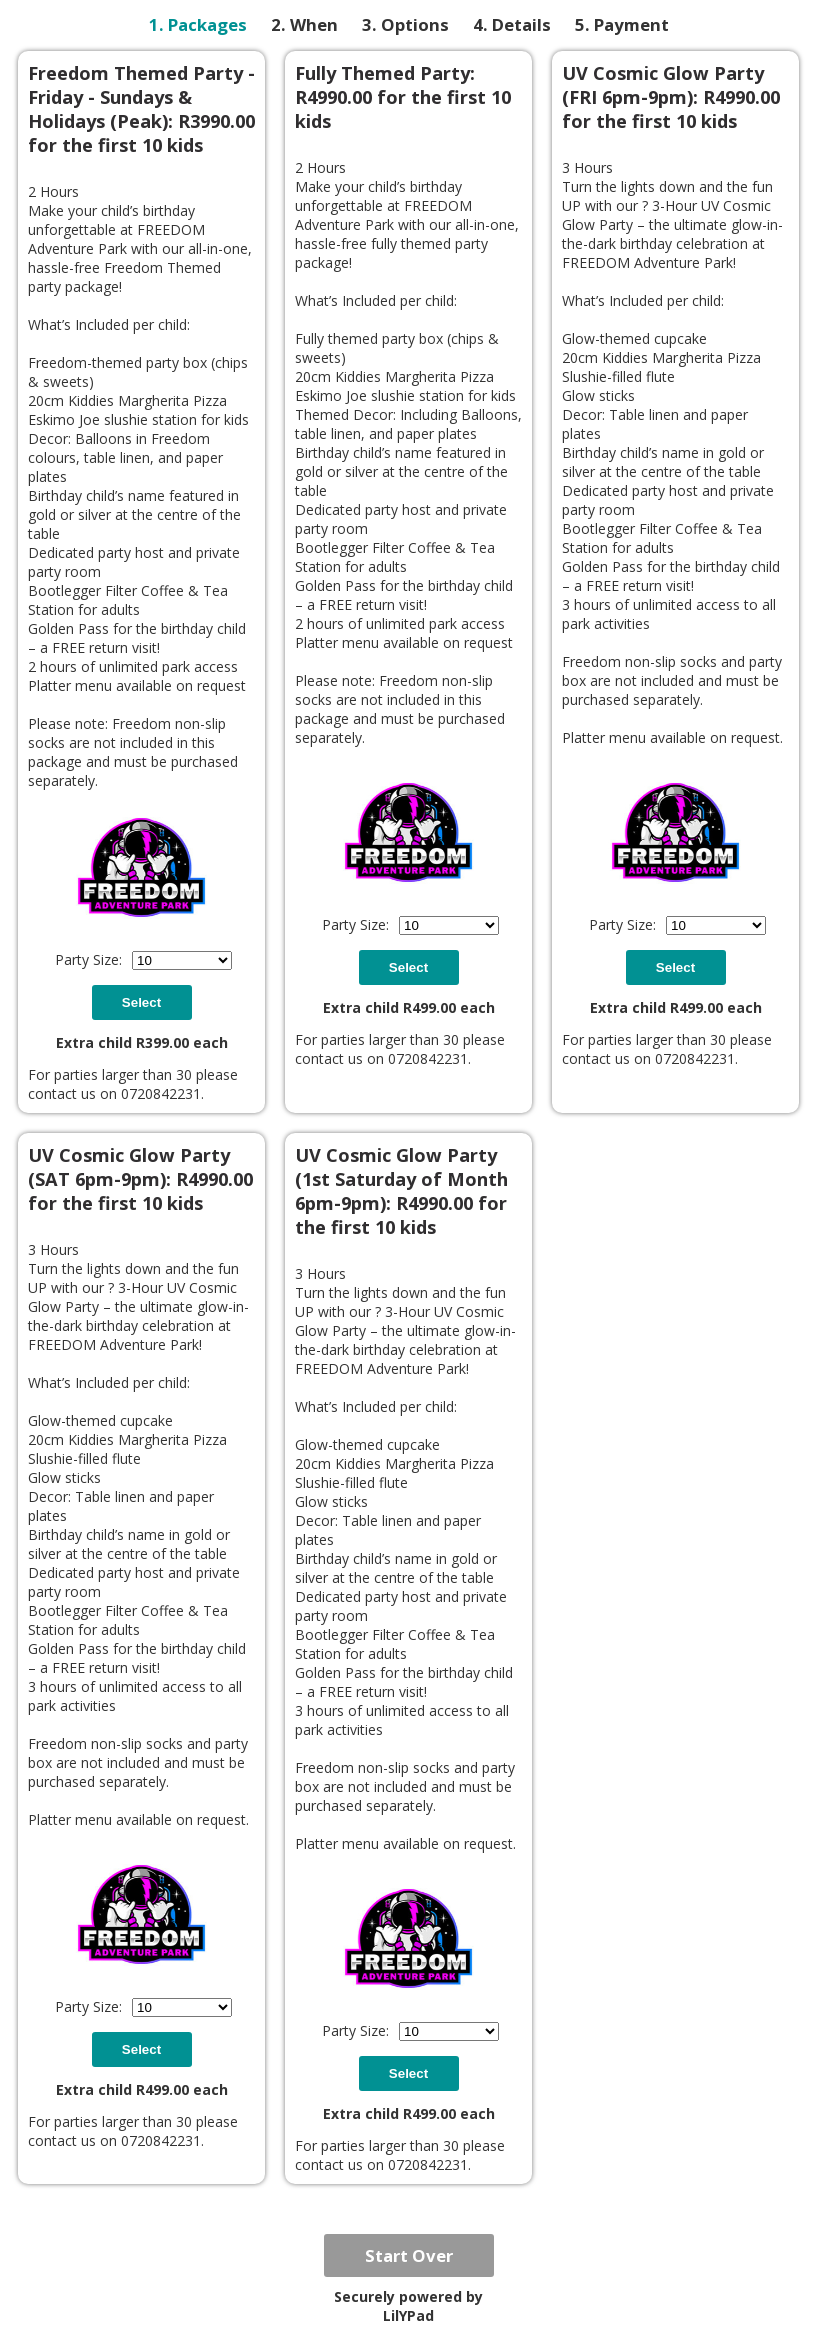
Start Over (409, 2255)
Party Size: (88, 959)
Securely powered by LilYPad (408, 2306)
